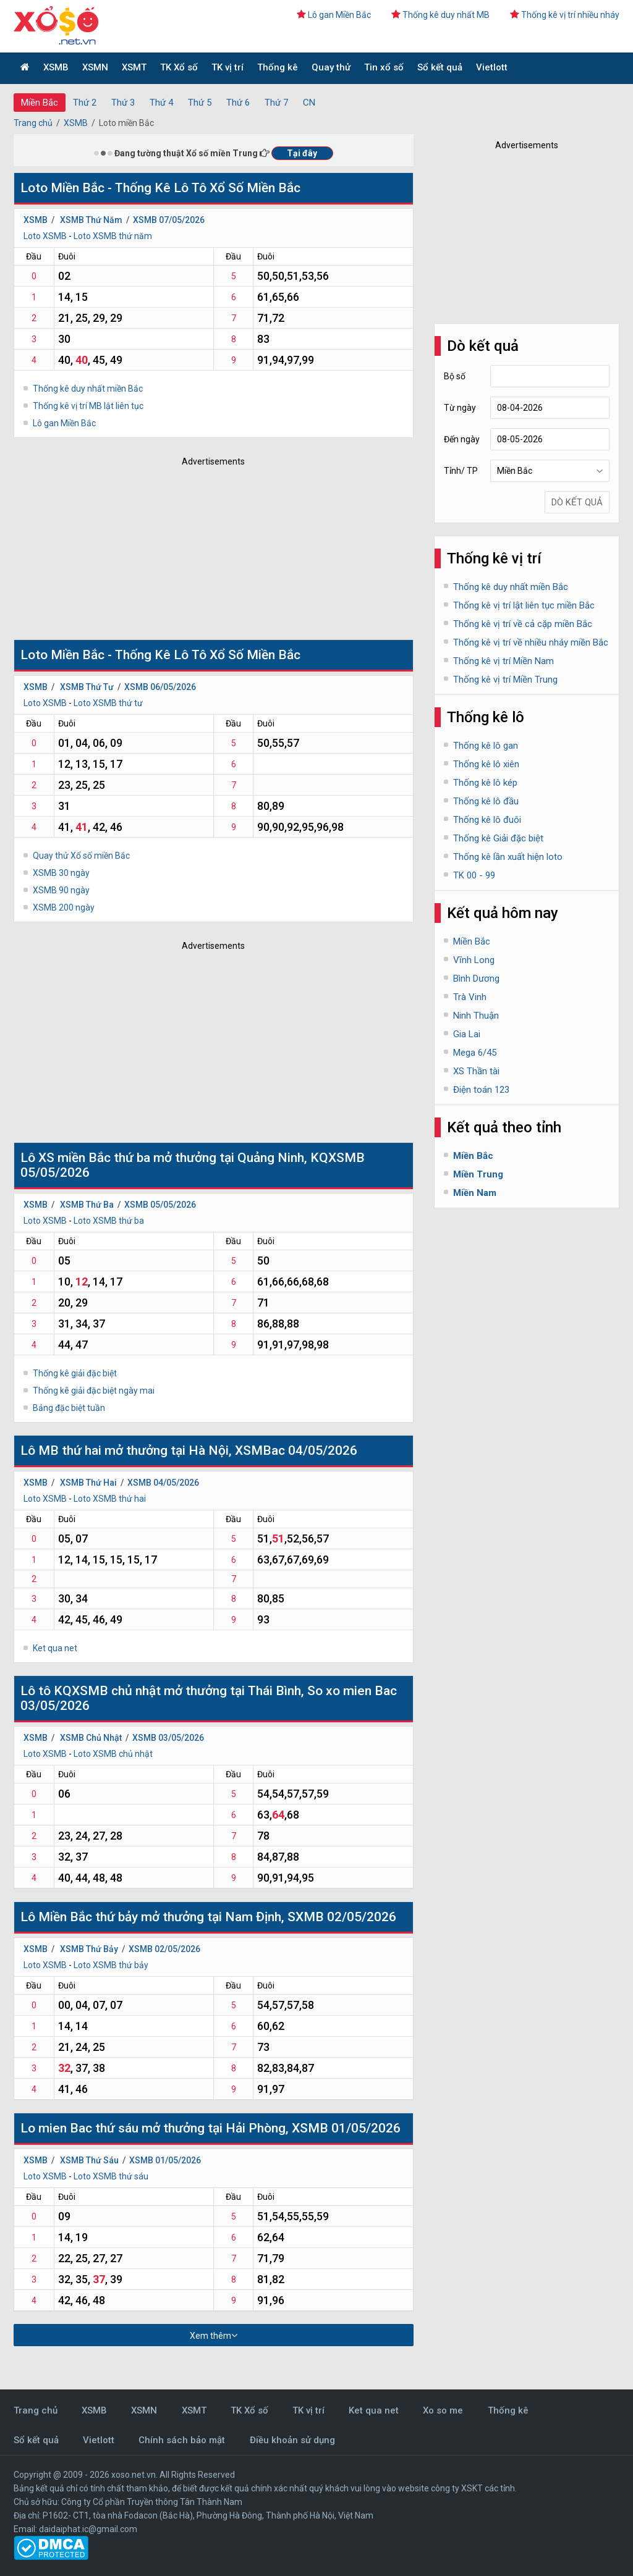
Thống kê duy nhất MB (440, 15)
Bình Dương (476, 978)
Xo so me (443, 2410)
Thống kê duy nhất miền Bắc (88, 389)
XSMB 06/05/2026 (160, 687)
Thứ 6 (238, 102)
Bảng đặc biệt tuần (69, 1408)
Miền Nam (474, 1192)
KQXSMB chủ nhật (107, 1690)
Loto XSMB (45, 236)
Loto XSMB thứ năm (113, 236)
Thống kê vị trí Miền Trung (505, 679)
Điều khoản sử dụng (292, 2440)
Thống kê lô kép (485, 782)
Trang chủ (33, 123)
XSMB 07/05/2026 (169, 220)
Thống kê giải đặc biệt (75, 1373)
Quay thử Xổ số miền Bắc (81, 856)
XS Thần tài (476, 1071)
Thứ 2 (84, 102)
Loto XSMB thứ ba (109, 1221)
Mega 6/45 (474, 1052)
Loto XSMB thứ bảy (111, 1965)
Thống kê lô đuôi (487, 819)
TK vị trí (227, 67)
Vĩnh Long (474, 960)
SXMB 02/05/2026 (341, 1916)
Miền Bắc (39, 102)
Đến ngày (462, 439)
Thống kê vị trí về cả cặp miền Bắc (522, 623)
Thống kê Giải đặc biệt (498, 838)
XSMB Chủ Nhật (91, 1738)
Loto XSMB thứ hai (110, 1499)
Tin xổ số (384, 67)
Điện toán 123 (481, 1089)
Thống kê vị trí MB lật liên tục (88, 406)
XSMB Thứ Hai (88, 1483)
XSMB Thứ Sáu (89, 2160)
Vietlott (492, 67)
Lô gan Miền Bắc (334, 15)
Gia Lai (466, 1034)
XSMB (56, 67)
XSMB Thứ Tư (87, 687)
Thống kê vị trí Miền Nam (503, 661)
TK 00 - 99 (474, 875)
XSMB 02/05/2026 (164, 1949)
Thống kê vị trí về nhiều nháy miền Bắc (530, 642)
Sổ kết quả (439, 67)
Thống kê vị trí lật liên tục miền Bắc (524, 605)
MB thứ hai (69, 1450)
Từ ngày (460, 408)
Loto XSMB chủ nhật (113, 1754)
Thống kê (277, 67)
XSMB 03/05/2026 (168, 1738)
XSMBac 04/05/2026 (296, 1450)
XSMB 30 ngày (61, 873)
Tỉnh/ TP (461, 471)
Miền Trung (478, 1174)
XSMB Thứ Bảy (89, 1949)
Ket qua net (55, 1648)
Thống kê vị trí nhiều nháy (564, 15)
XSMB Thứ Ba (87, 1205)
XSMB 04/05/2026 (163, 1483)
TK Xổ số (179, 67)
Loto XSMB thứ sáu (111, 2176)
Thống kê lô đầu (486, 801)
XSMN (95, 67)
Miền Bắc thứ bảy (88, 1916)
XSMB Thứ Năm (91, 220)
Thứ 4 (161, 102)
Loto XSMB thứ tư (108, 703)
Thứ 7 (276, 102)
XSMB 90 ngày (61, 890)
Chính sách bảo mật (181, 2440)
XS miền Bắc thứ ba (94, 1157)
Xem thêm (213, 2335)
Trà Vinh (469, 997)
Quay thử (331, 67)
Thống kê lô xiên (486, 764)
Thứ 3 (123, 102)
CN (309, 102)
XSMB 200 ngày (64, 907)
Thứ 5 (199, 102)
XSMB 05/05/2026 (160, 1205)
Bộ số (454, 376)
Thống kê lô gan (485, 745)
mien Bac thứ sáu (90, 2128)
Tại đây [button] (302, 153)
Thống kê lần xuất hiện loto (508, 856)
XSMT (134, 67)
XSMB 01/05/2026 (346, 2128)
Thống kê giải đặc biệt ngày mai (94, 1390)
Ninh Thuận (476, 1015)
